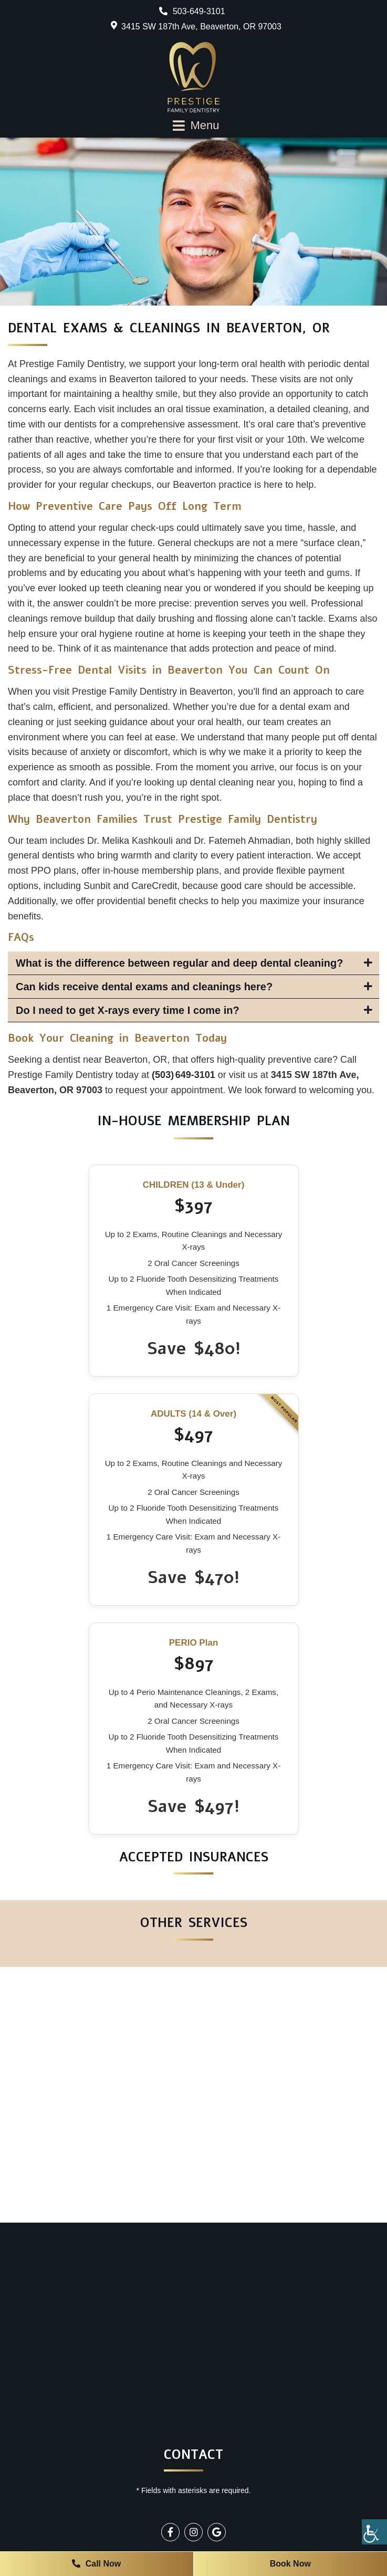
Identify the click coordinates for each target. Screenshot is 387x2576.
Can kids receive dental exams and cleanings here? (144, 986)
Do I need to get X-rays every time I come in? (127, 1010)
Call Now (96, 2563)
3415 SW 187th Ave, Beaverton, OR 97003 (201, 26)
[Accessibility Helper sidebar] (374, 2531)
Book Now (290, 2563)
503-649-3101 (192, 11)
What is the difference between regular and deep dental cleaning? (179, 963)
